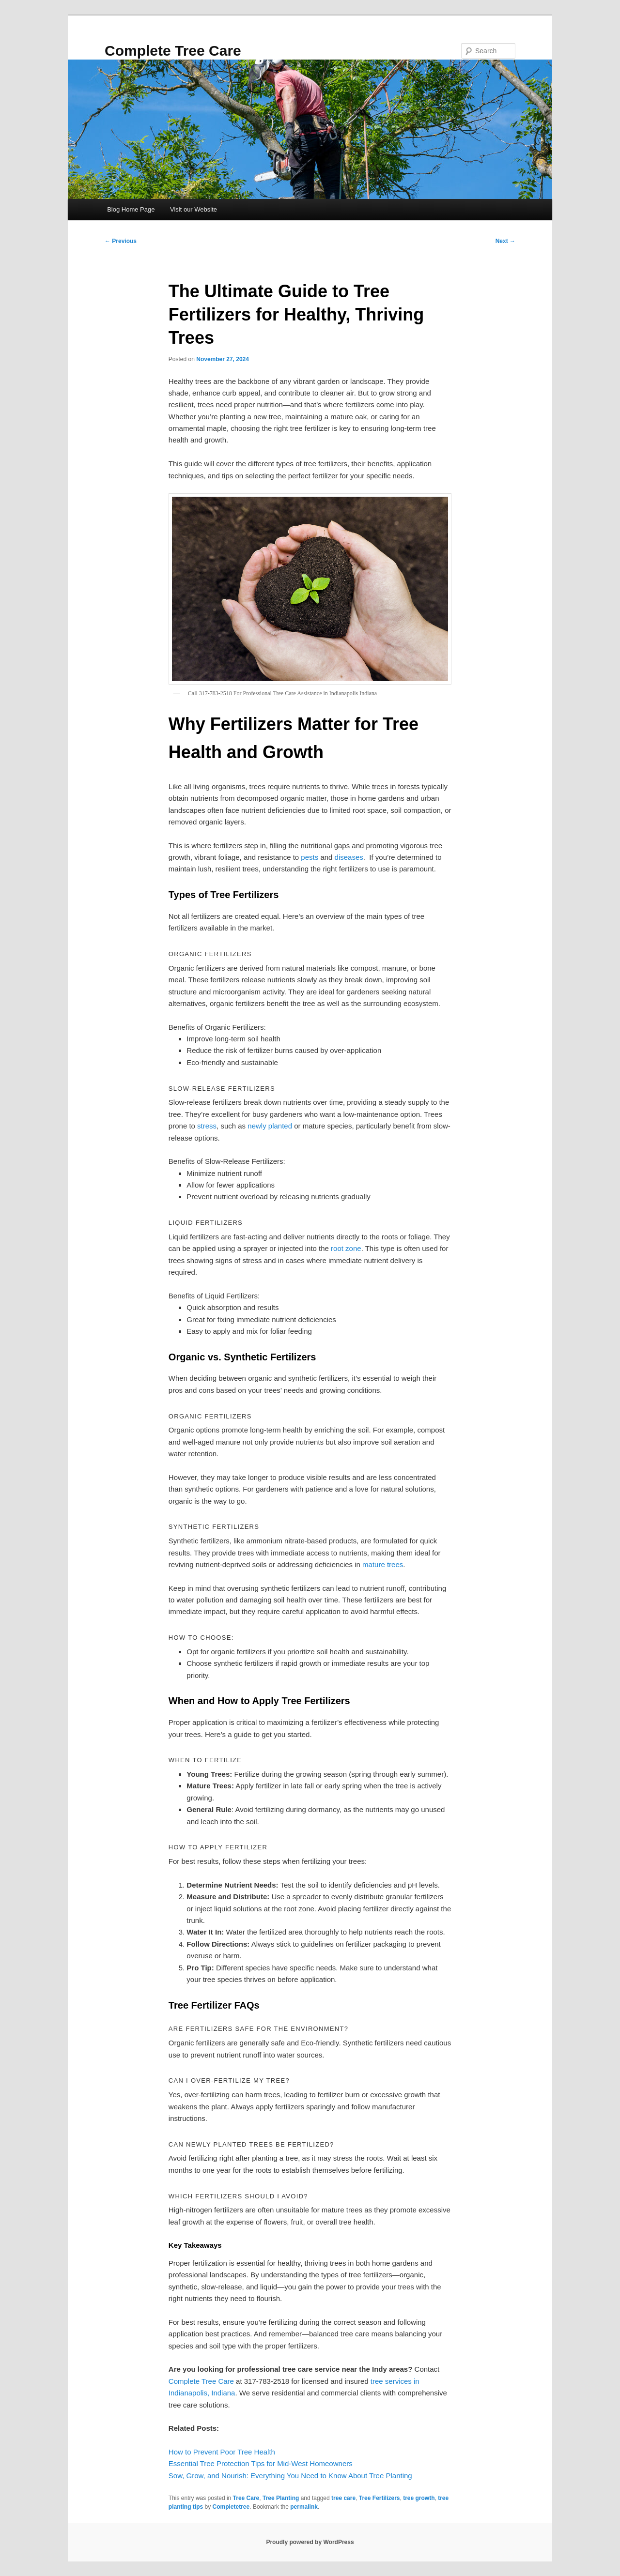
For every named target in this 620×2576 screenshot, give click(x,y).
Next (505, 241)
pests (309, 857)
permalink (304, 2506)
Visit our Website (193, 209)
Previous (121, 241)
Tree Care (246, 2498)
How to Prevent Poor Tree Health (222, 2452)
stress (207, 1126)
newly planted (270, 1126)
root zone (346, 1248)
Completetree (231, 2506)
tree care (343, 2498)
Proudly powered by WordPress (310, 2542)
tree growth (418, 2498)
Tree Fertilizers (379, 2498)
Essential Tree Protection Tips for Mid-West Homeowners (261, 2463)
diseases (349, 857)
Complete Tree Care (173, 51)
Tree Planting (281, 2498)
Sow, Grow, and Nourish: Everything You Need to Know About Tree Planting (290, 2475)
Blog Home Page (131, 209)
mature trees (382, 1564)
